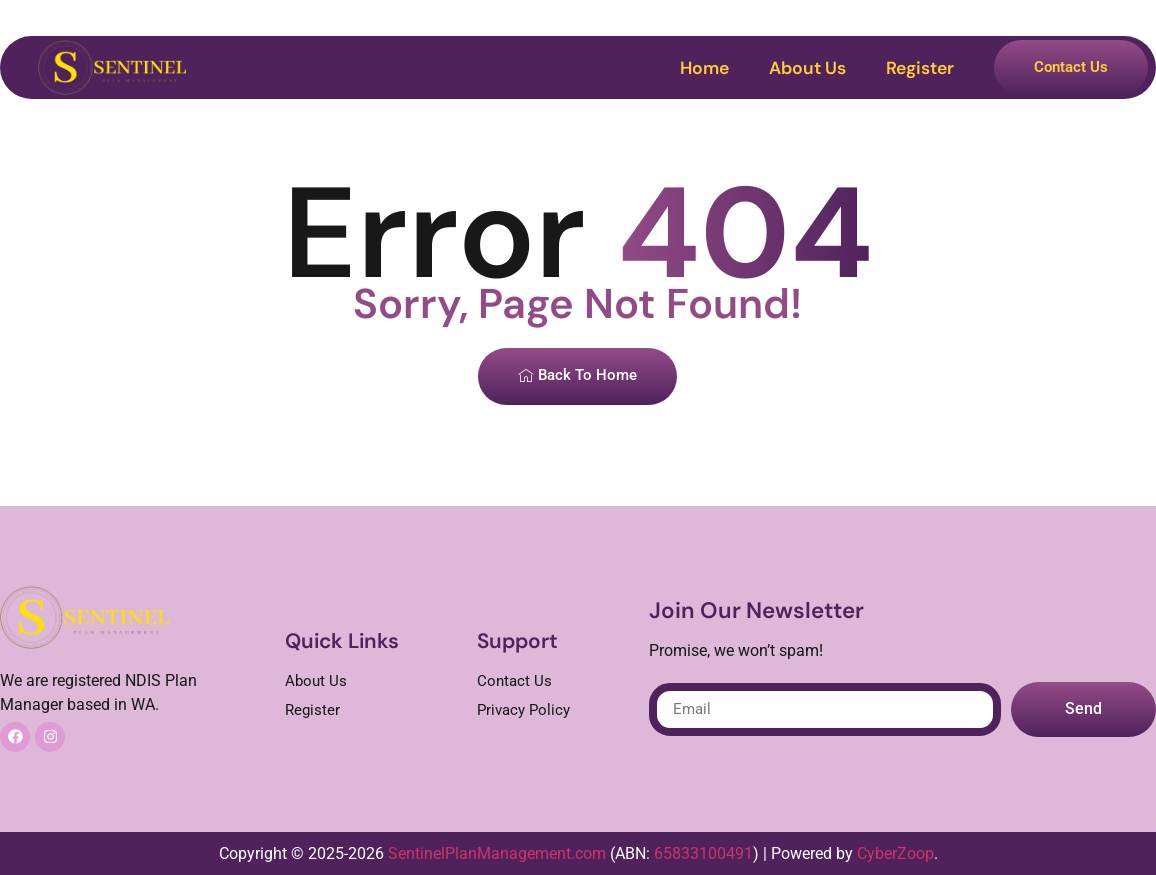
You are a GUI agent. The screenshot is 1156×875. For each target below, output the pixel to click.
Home (704, 68)
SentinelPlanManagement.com (497, 853)
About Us (807, 68)
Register (920, 68)
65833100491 (703, 853)
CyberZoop (895, 853)
